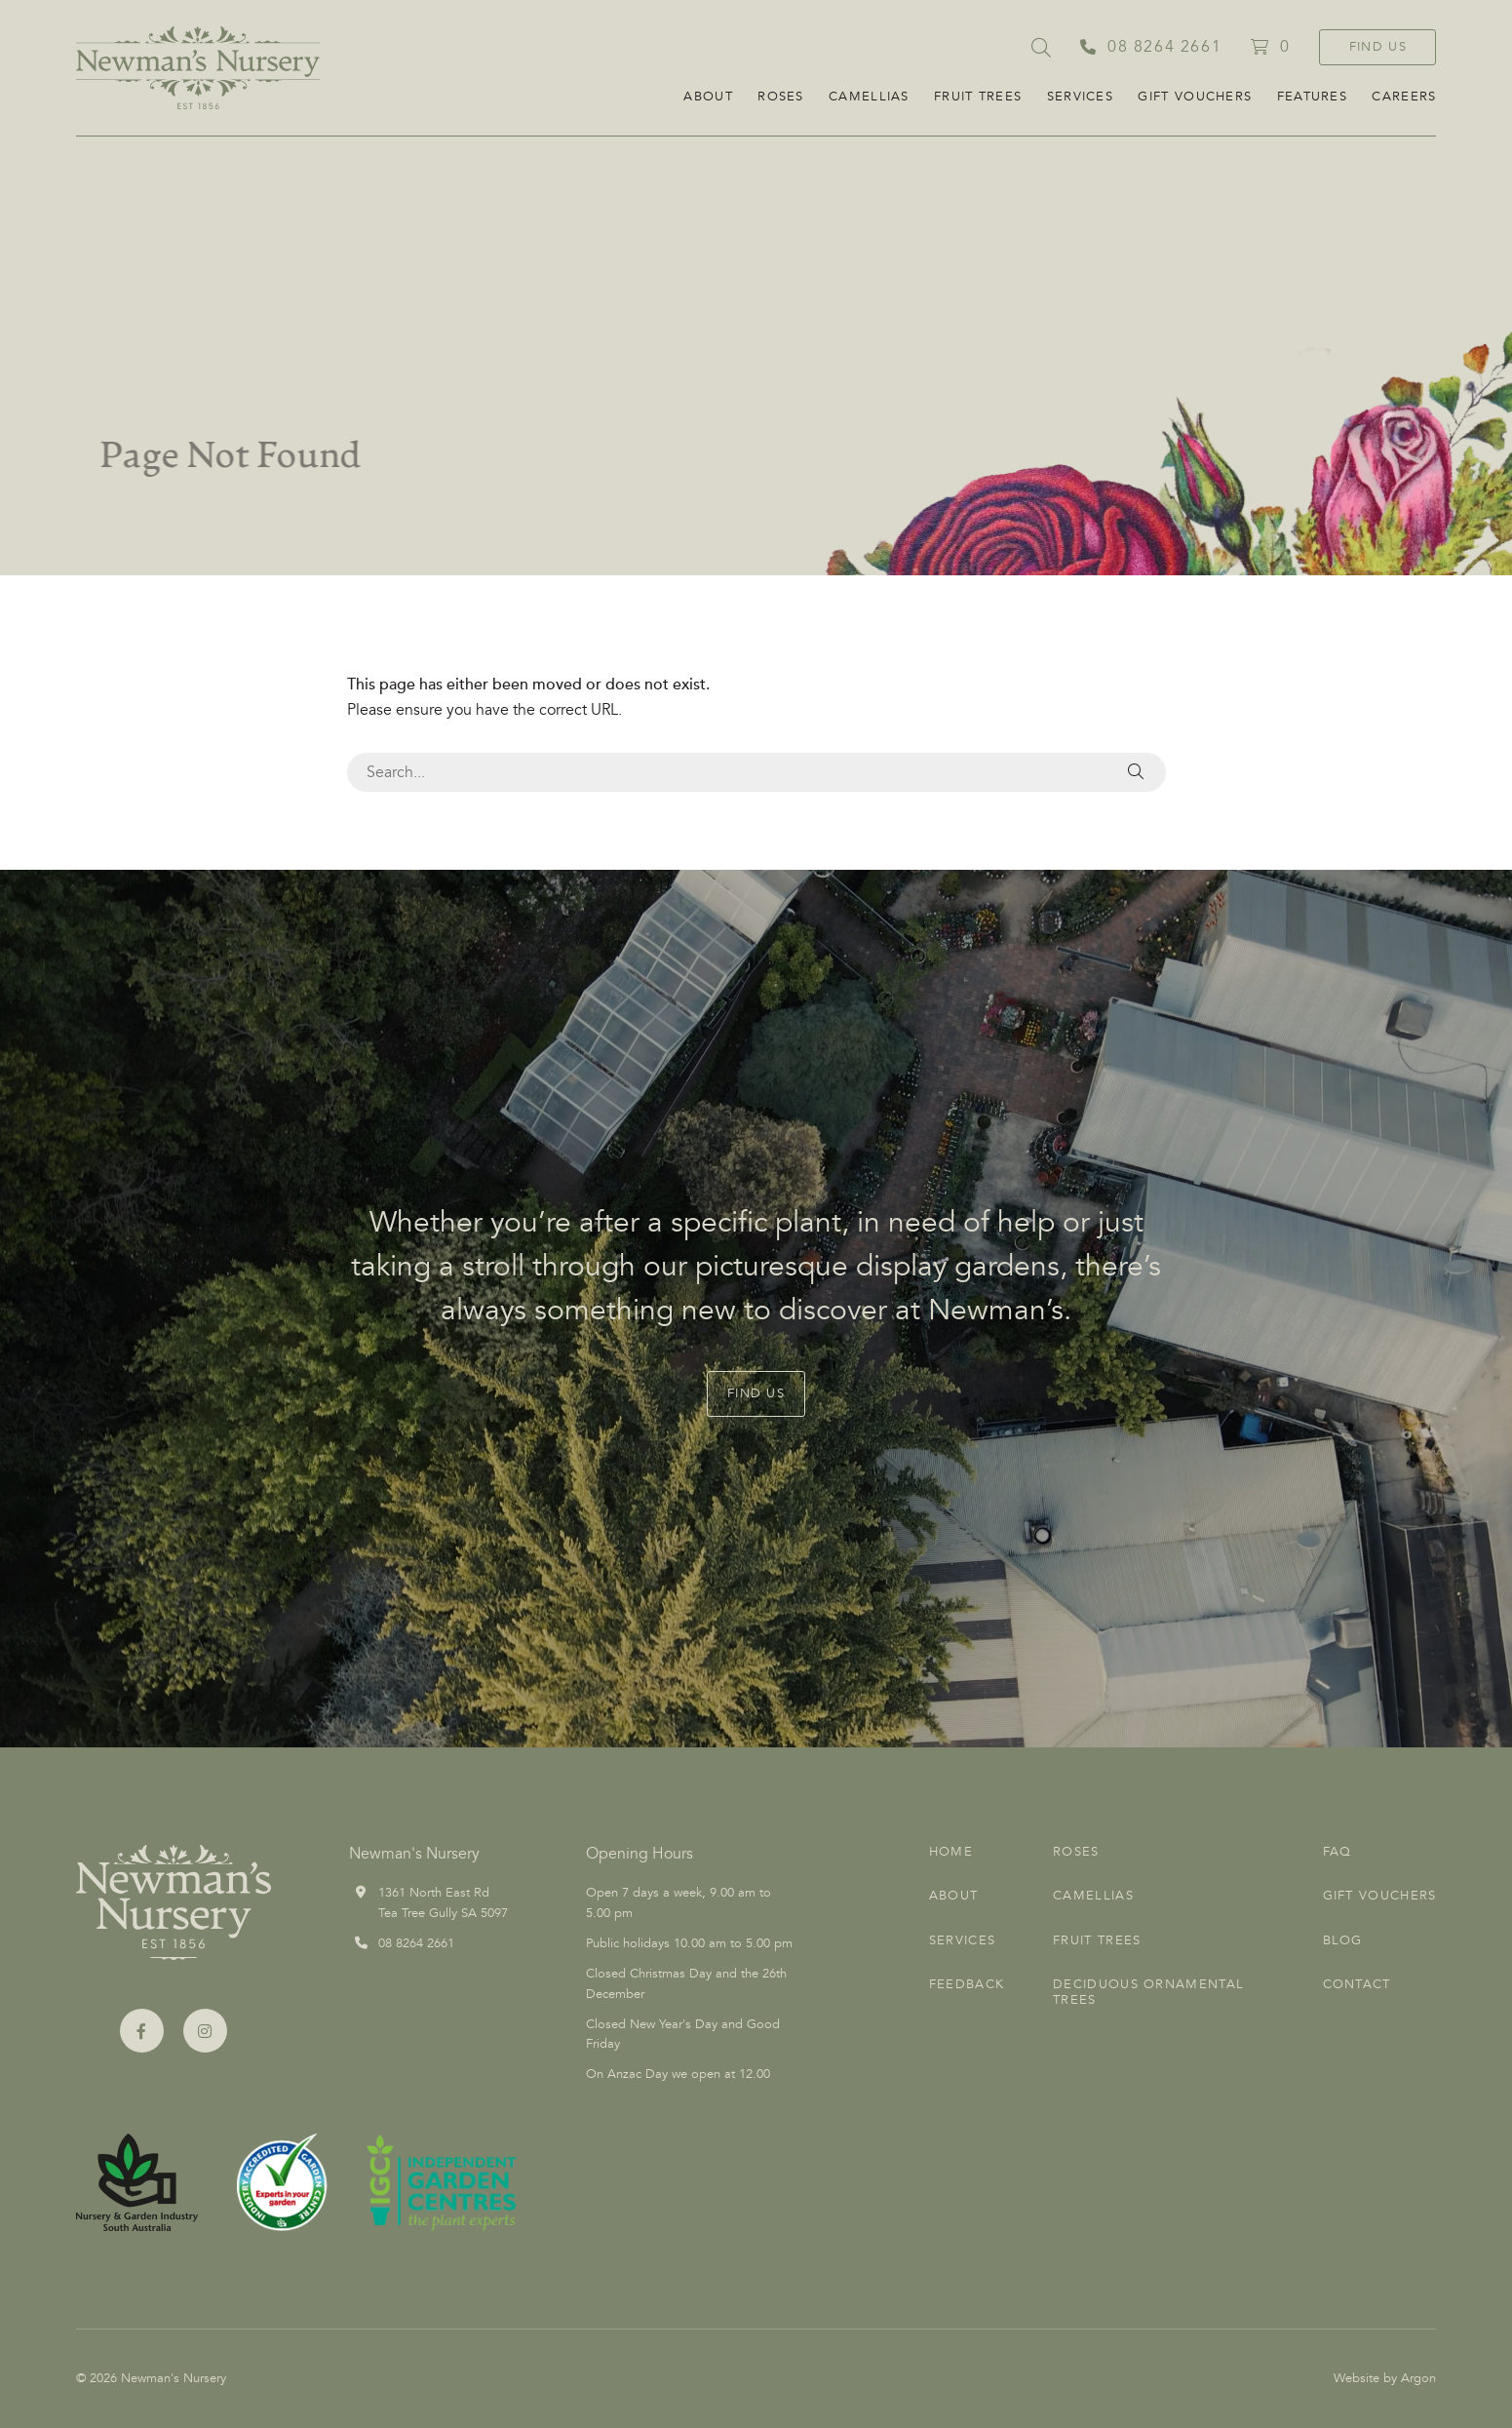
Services (1080, 96)
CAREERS (1404, 96)
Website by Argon (1385, 2378)
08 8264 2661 (416, 1943)
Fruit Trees (978, 96)
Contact (1357, 1984)
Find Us (1378, 47)
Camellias (869, 96)
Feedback (966, 1984)
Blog (1343, 1940)
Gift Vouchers (1195, 96)
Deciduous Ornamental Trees (1148, 1992)
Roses (780, 96)
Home (951, 1852)
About (708, 96)
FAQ (1337, 1852)
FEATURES (1312, 96)
